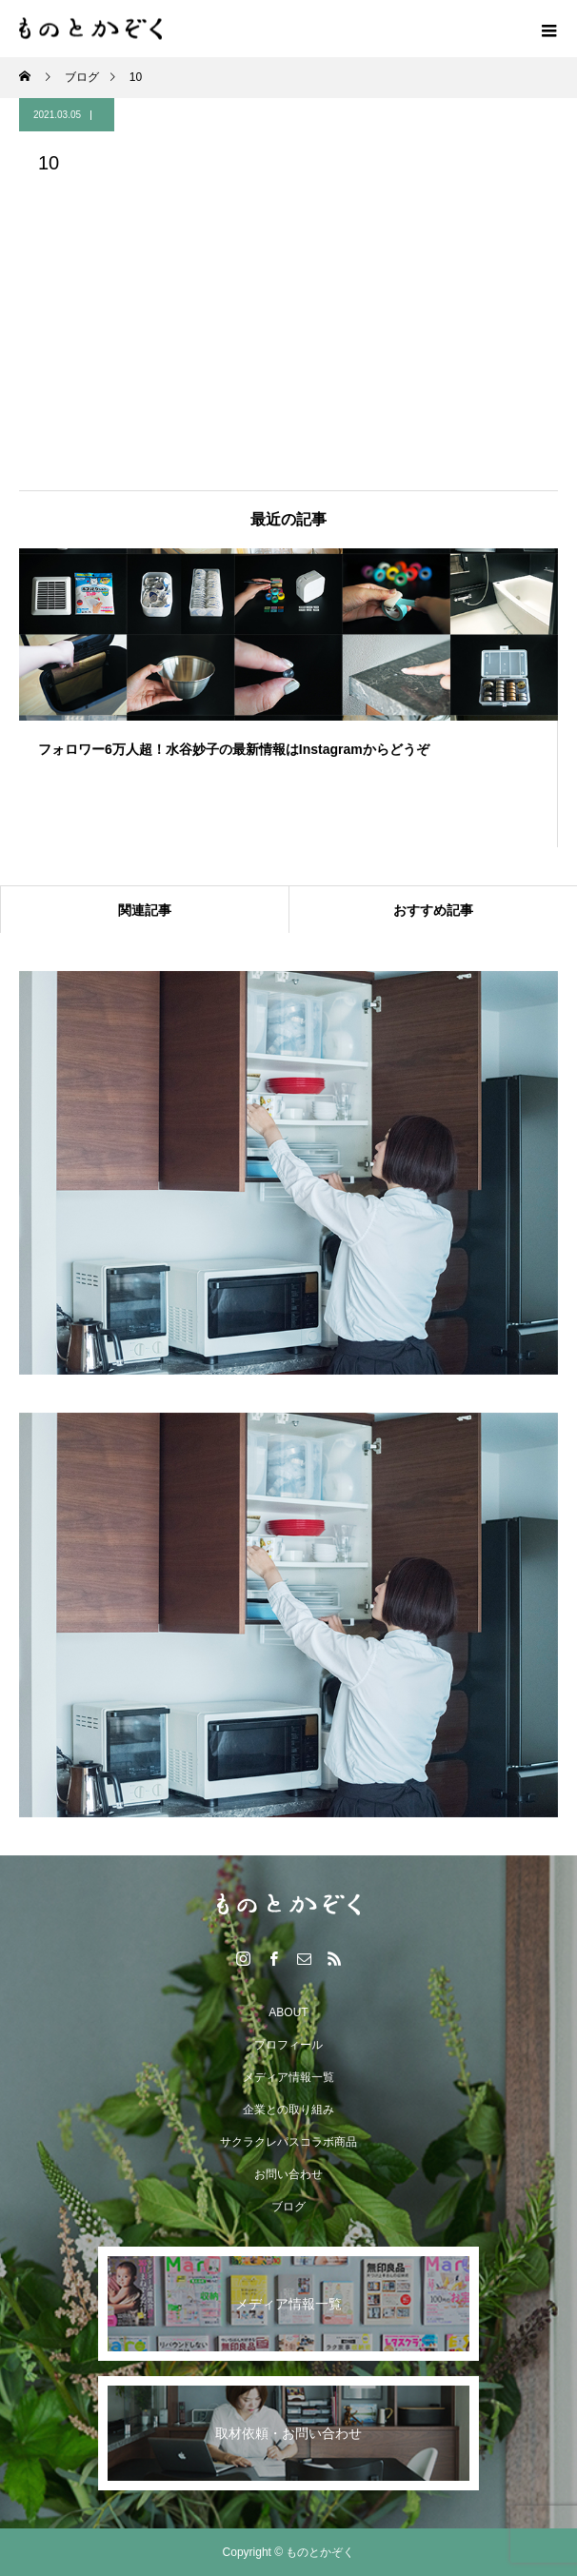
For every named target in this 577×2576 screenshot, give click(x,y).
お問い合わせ (288, 2174)
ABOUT (288, 2012)
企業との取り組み (288, 2109)
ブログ (288, 2206)
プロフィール (288, 2044)
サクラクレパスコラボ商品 (288, 2142)
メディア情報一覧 (288, 2077)
